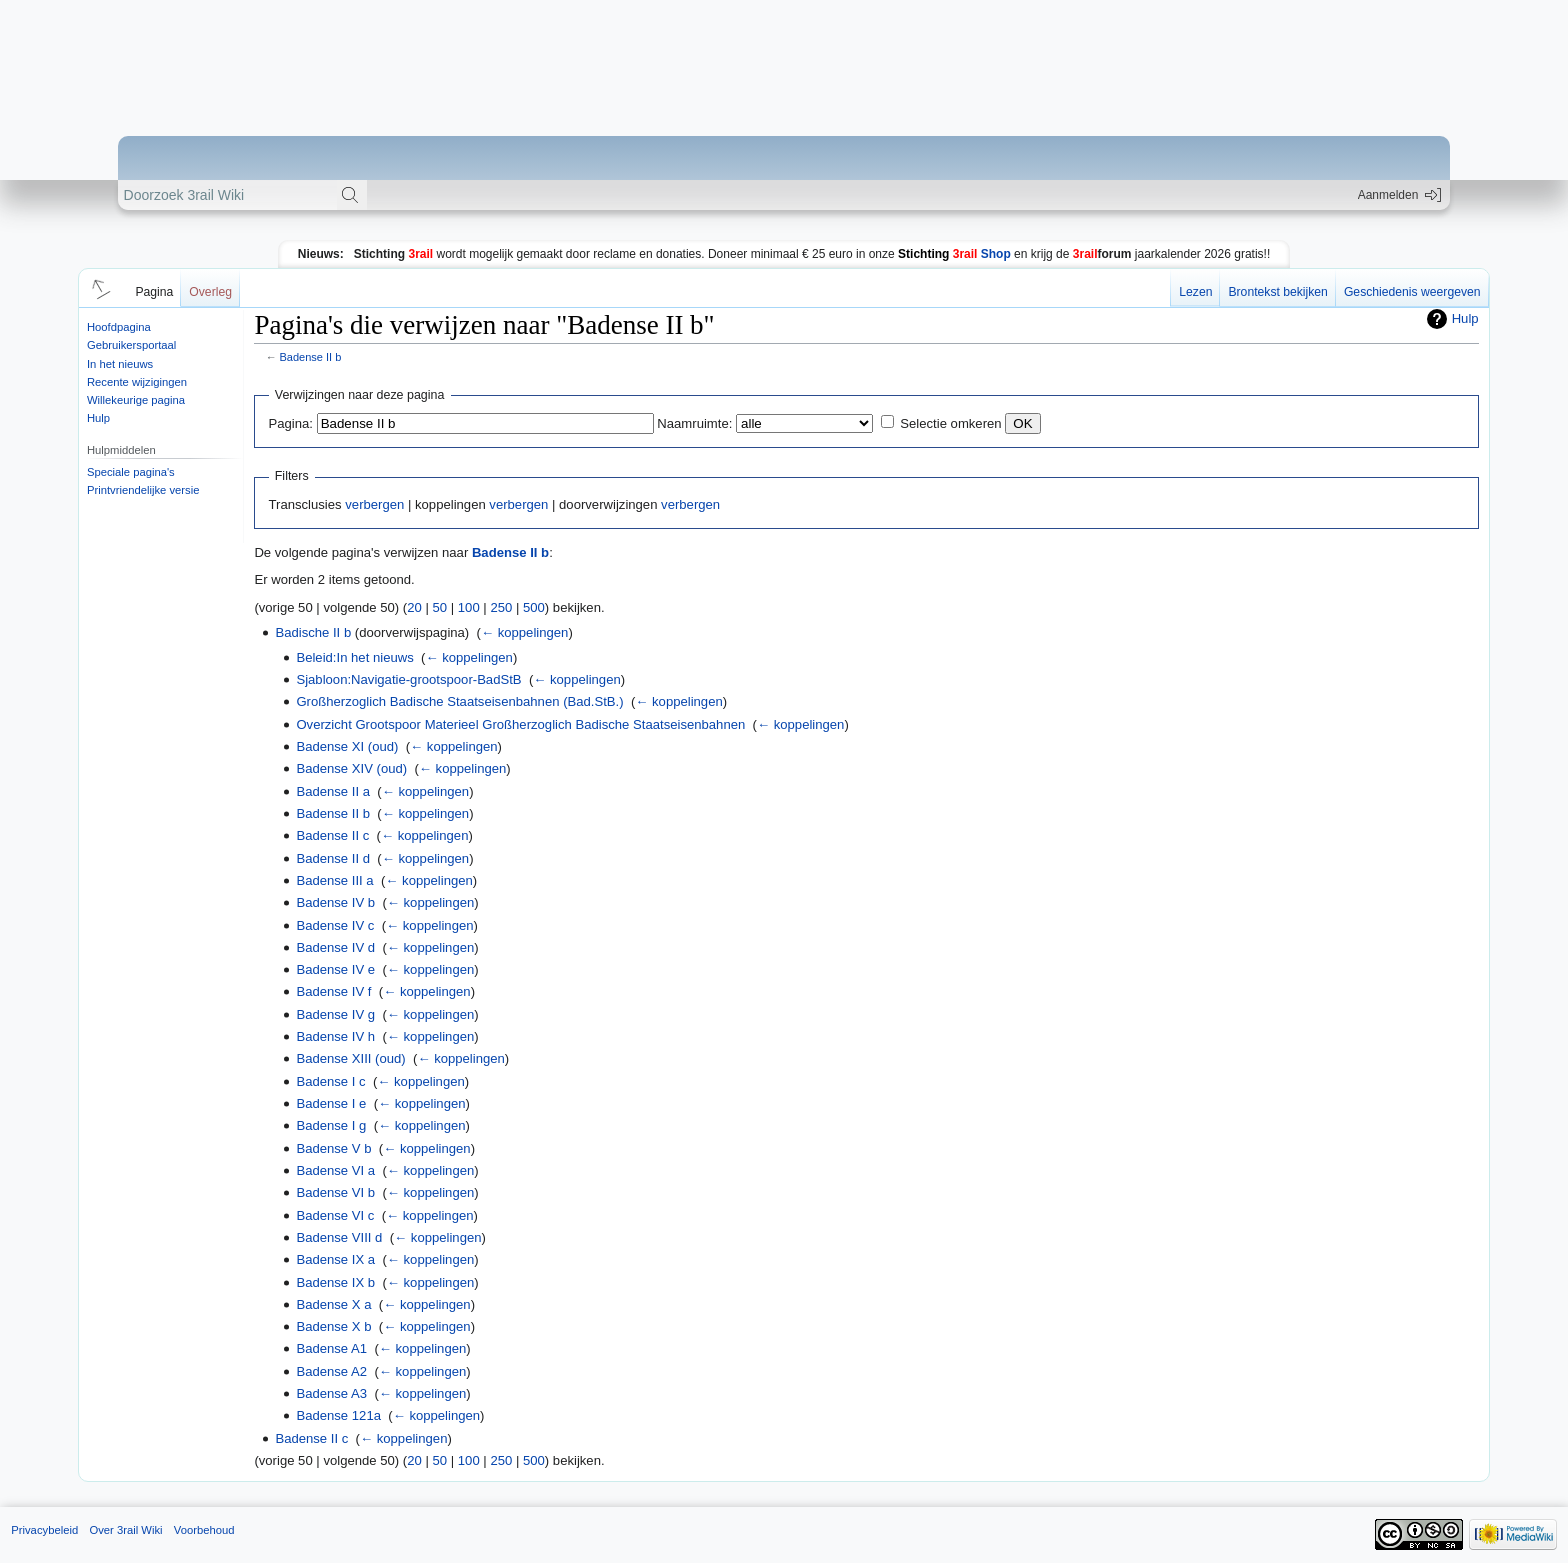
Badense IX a (335, 1259)
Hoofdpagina (119, 327)
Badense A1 (331, 1348)
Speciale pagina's (131, 472)
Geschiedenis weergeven (1412, 292)
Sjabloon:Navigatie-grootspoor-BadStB (408, 679)
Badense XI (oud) (347, 746)
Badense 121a (338, 1415)
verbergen (374, 504)
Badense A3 (331, 1393)
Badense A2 (331, 1371)
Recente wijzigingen (137, 382)
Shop (954, 254)
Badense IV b (335, 902)
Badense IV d (335, 947)
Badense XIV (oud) (351, 768)
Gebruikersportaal (131, 345)
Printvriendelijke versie (143, 490)
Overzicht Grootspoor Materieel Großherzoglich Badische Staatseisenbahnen (520, 724)
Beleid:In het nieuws (354, 657)
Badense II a (333, 791)
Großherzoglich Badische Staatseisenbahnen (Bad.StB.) (459, 701)
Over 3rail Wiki (125, 1530)
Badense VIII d (339, 1237)
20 (414, 607)
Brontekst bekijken (1277, 292)
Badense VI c (335, 1215)
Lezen (1195, 292)
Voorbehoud (204, 1530)
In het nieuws (120, 364)
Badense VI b (335, 1192)
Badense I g (331, 1125)
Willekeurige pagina (136, 400)
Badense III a (334, 880)
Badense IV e (335, 969)
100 (469, 607)
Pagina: (291, 423)
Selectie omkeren (950, 423)
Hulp (98, 418)
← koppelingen (524, 632)
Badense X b (333, 1326)
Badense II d (333, 858)
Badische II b (313, 632)
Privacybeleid (44, 1530)
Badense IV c (335, 925)
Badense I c (330, 1081)
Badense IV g (335, 1014)
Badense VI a (335, 1170)
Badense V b (333, 1148)
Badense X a (333, 1304)
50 (440, 607)
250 (501, 607)
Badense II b (311, 357)
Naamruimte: (694, 423)
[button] (98, 288)
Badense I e (331, 1103)
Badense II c (332, 835)
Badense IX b (335, 1282)
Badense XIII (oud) (350, 1058)
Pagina (154, 292)
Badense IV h (335, 1036)
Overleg (210, 292)
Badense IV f (333, 991)
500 (534, 607)
